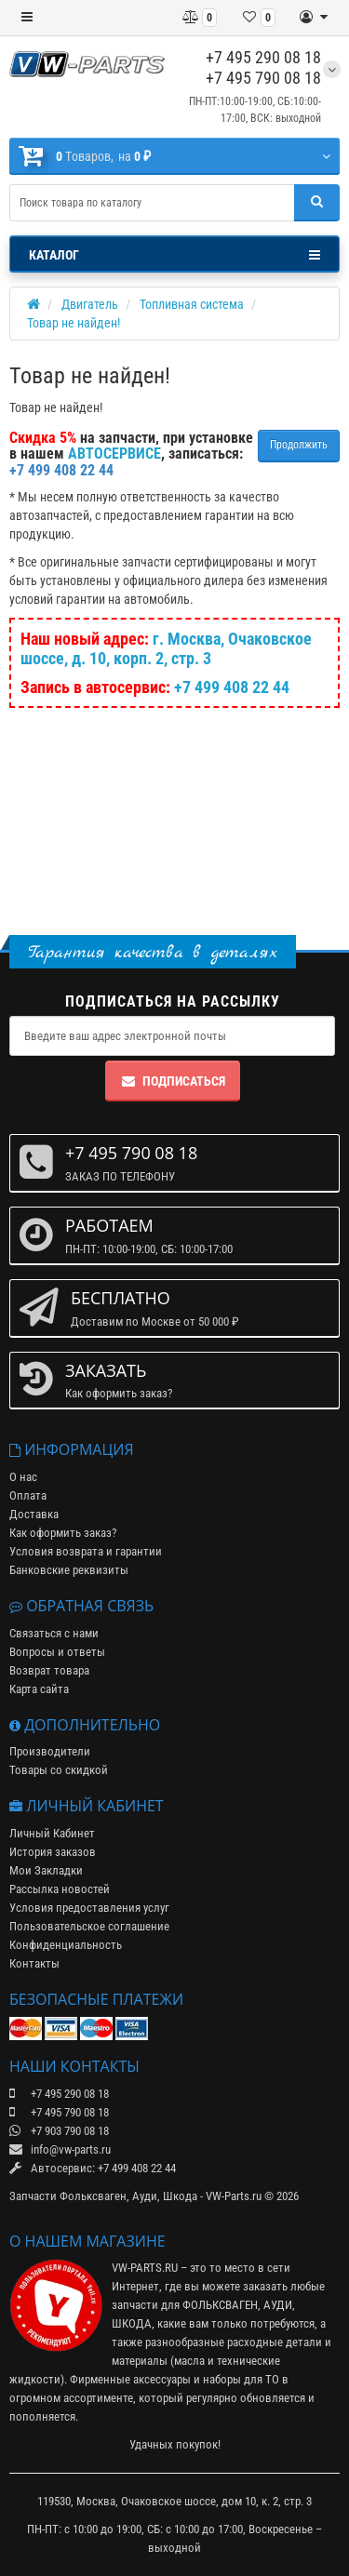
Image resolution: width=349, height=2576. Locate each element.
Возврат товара (49, 1670)
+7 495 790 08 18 (263, 77)
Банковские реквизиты (68, 1570)
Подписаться (172, 1081)
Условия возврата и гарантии (85, 1551)
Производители (49, 1751)
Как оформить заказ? (62, 1533)
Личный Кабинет (52, 1833)
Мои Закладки (46, 1870)
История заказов (52, 1852)
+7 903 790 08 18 (59, 2131)
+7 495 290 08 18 (263, 57)
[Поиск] (317, 202)
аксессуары (162, 2379)
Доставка (34, 1514)
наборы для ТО (241, 2379)
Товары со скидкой (58, 1770)
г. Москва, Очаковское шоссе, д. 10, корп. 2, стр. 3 (166, 648)
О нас (23, 1477)
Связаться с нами (54, 1633)
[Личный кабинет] (314, 17)
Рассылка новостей (59, 1889)
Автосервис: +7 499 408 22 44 (92, 2168)
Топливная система (192, 304)
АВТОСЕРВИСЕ (114, 453)
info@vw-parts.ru (60, 2149)
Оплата (28, 1495)
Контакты (34, 1963)
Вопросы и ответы (57, 1652)
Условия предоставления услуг (89, 1908)
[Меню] (27, 17)
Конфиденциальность (65, 1945)
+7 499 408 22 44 (231, 687)
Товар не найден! (73, 322)
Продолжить (299, 444)
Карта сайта (39, 1689)
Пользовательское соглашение (89, 1926)
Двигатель (89, 304)
